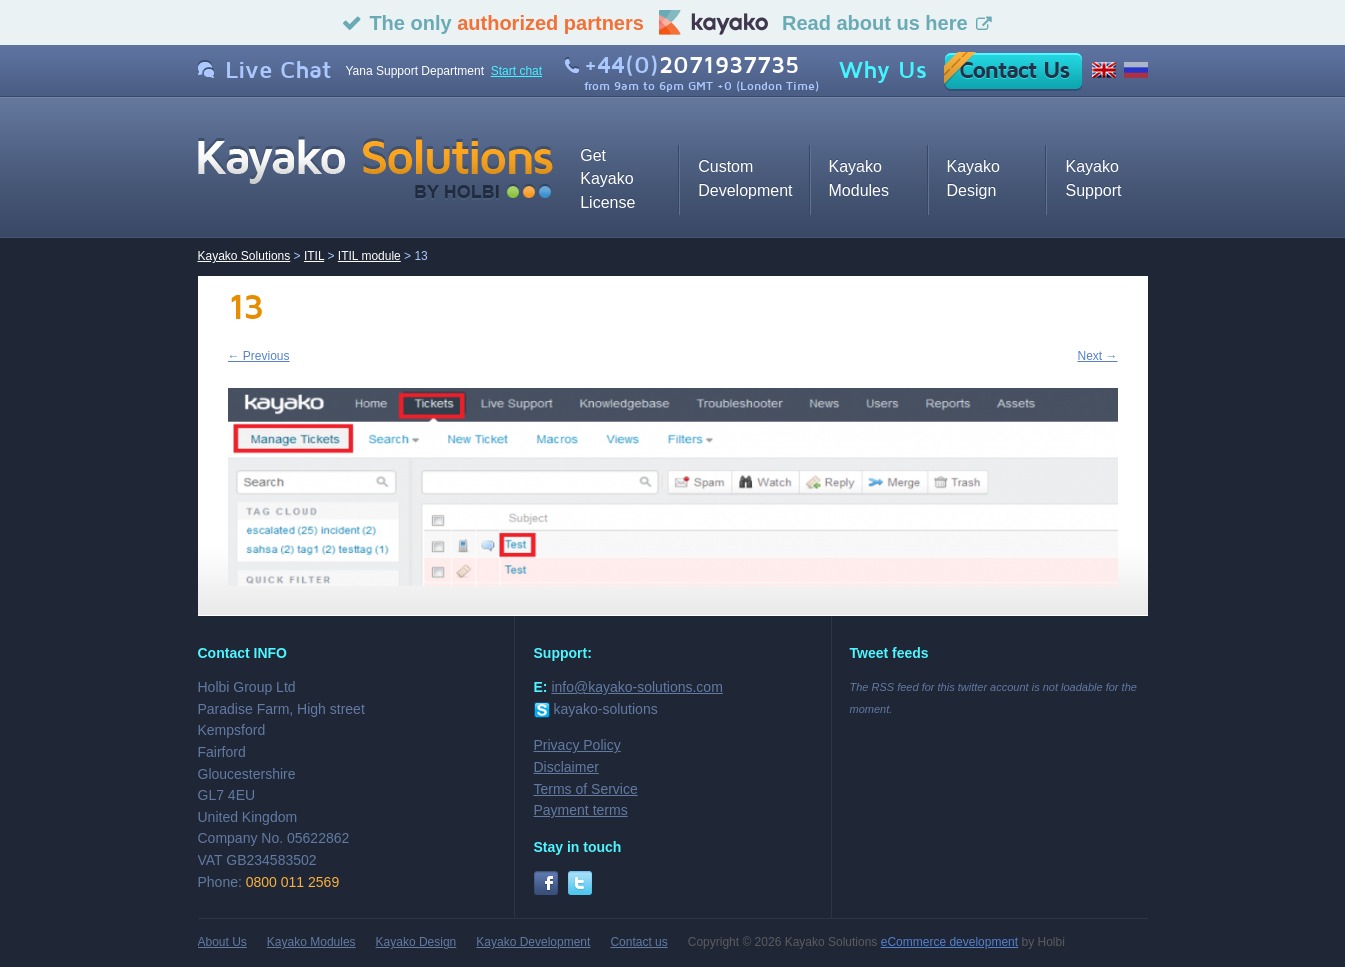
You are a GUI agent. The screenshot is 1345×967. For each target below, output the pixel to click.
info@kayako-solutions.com (636, 687)
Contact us (638, 942)
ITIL (314, 256)
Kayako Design (416, 942)
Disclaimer (566, 767)
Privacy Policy (577, 745)
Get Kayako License (607, 179)
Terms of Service (586, 789)
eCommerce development (949, 942)
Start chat (516, 71)
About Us (222, 942)
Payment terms (581, 810)
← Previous (259, 356)
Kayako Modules (311, 942)
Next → (1097, 356)
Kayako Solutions (244, 256)
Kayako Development (533, 942)
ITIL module (369, 256)
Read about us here (875, 23)
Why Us (883, 70)
